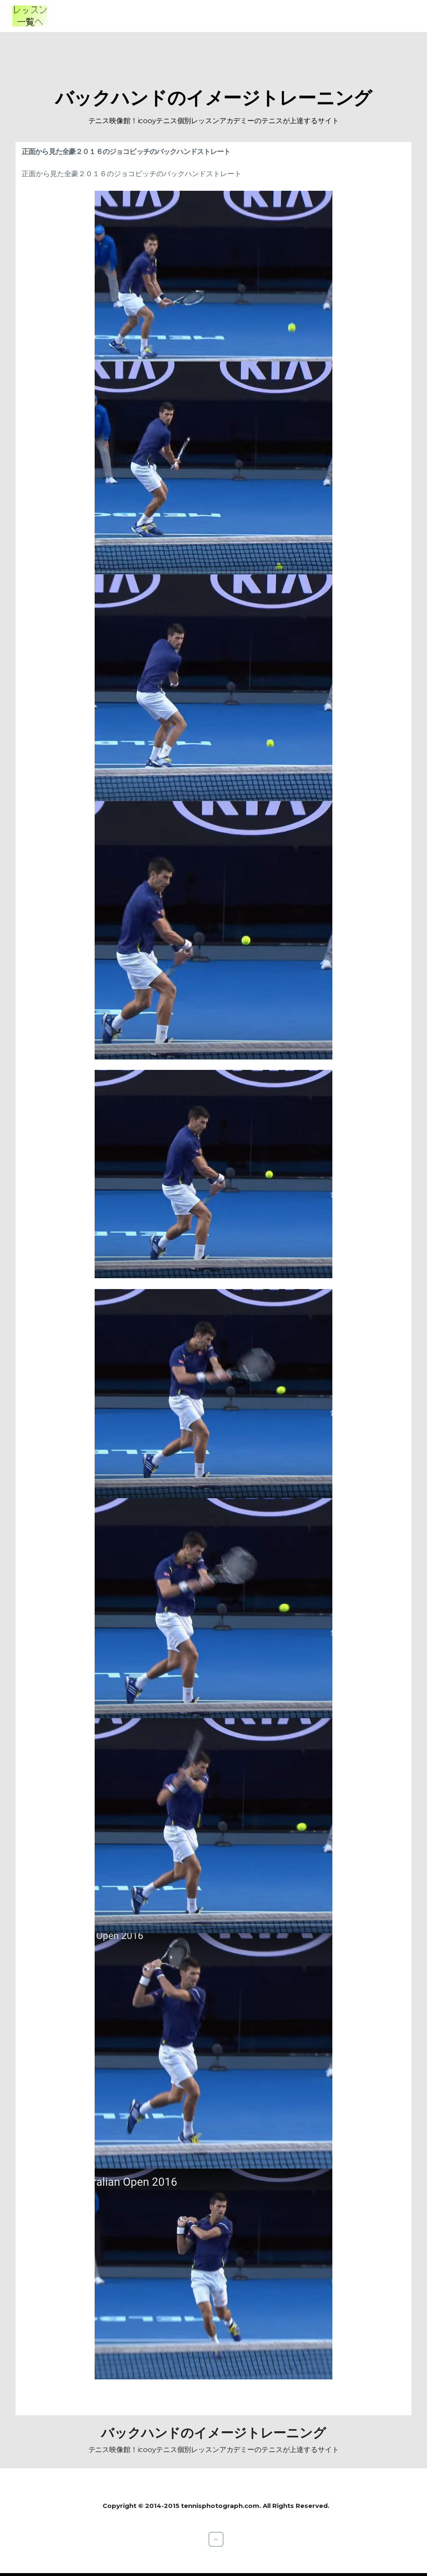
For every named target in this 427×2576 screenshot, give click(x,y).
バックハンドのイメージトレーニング (213, 97)
